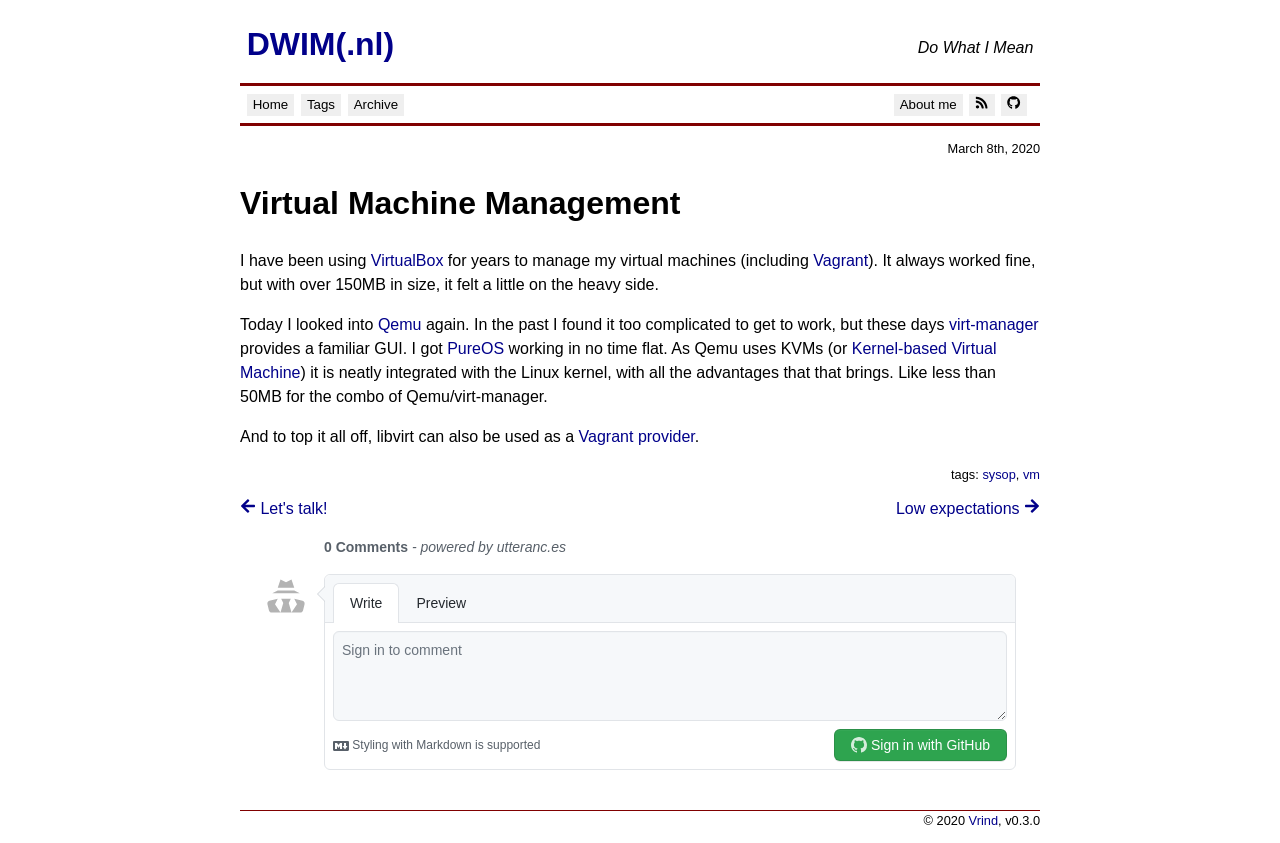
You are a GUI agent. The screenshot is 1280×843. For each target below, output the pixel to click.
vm (1031, 474)
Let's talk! (286, 508)
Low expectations (965, 508)
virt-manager (994, 324)
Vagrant (840, 260)
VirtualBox (407, 260)
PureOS (475, 348)
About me (928, 104)
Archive (376, 104)
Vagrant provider (637, 436)
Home (271, 104)
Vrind (983, 820)
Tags (321, 104)
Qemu (400, 324)
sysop (998, 474)
